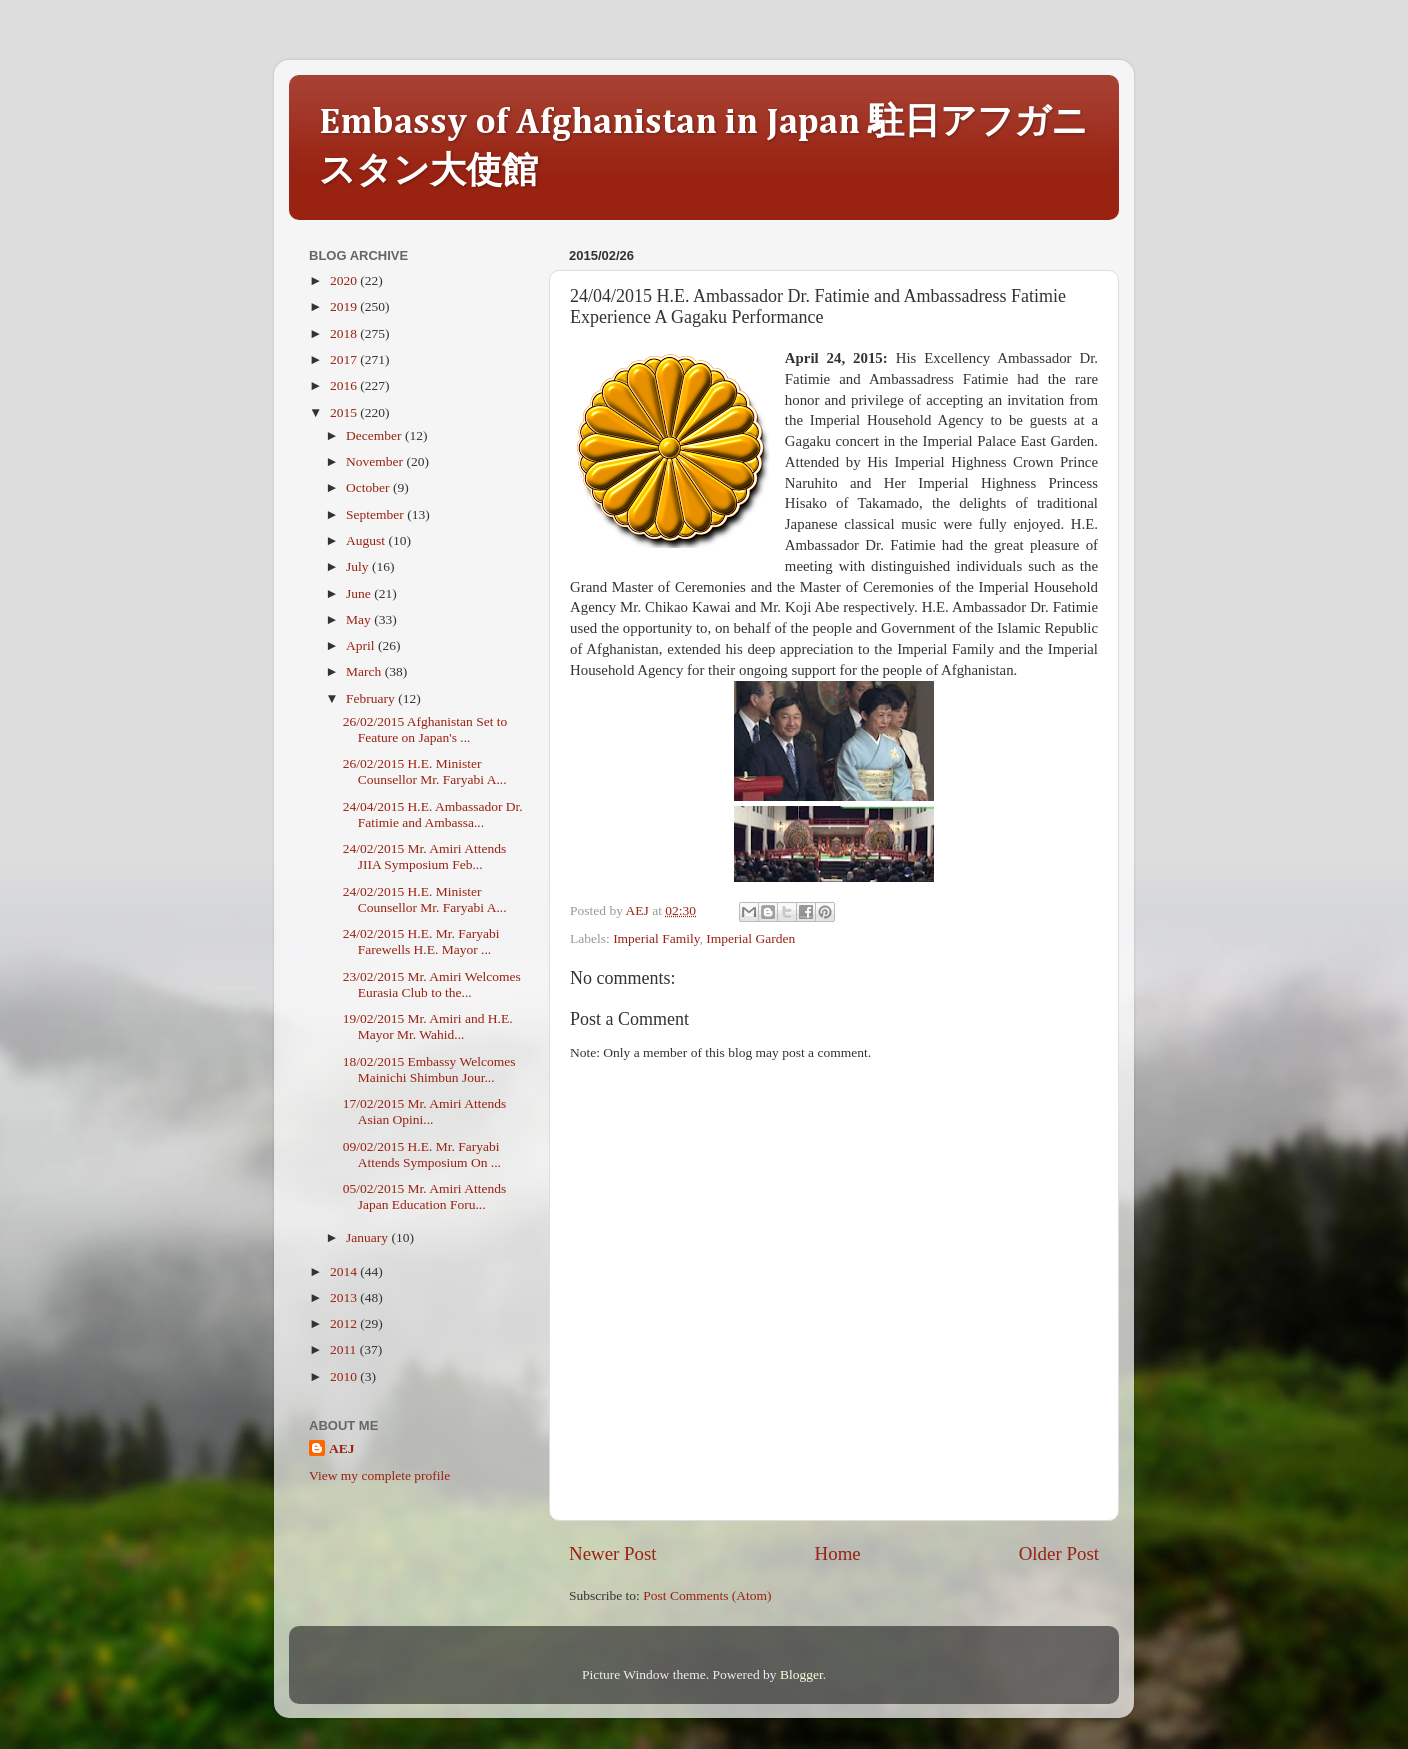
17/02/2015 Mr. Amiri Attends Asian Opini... (425, 1111)
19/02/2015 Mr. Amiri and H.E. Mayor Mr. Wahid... (428, 1026)
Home (838, 1553)
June (360, 593)
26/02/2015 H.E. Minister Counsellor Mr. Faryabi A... (425, 771)
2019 (345, 306)
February (372, 698)
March (365, 671)
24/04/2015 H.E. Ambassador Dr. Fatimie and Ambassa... (433, 814)
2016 (345, 385)
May (360, 619)
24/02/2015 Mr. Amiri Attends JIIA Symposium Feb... (425, 856)
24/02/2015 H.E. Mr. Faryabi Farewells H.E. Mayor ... (421, 941)
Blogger (801, 1674)
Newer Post (613, 1553)
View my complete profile (379, 1475)
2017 (345, 359)
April (362, 645)
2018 (345, 333)
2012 (345, 1323)
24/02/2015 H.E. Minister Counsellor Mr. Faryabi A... (425, 899)
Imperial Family (656, 938)
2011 (345, 1349)
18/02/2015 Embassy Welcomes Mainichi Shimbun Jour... (429, 1069)
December (375, 435)
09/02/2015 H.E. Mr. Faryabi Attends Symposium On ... (422, 1154)
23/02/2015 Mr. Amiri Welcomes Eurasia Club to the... (432, 984)
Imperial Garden (750, 938)
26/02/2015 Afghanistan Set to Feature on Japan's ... (425, 729)
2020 (345, 280)
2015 (345, 412)
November (376, 461)
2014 (345, 1271)
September (376, 514)
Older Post (1059, 1553)
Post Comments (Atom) (707, 1595)
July (359, 566)
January (368, 1237)
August (367, 540)
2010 (345, 1376)
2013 (345, 1297)
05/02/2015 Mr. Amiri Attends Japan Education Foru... (425, 1196)
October (369, 487)
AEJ (342, 1448)
